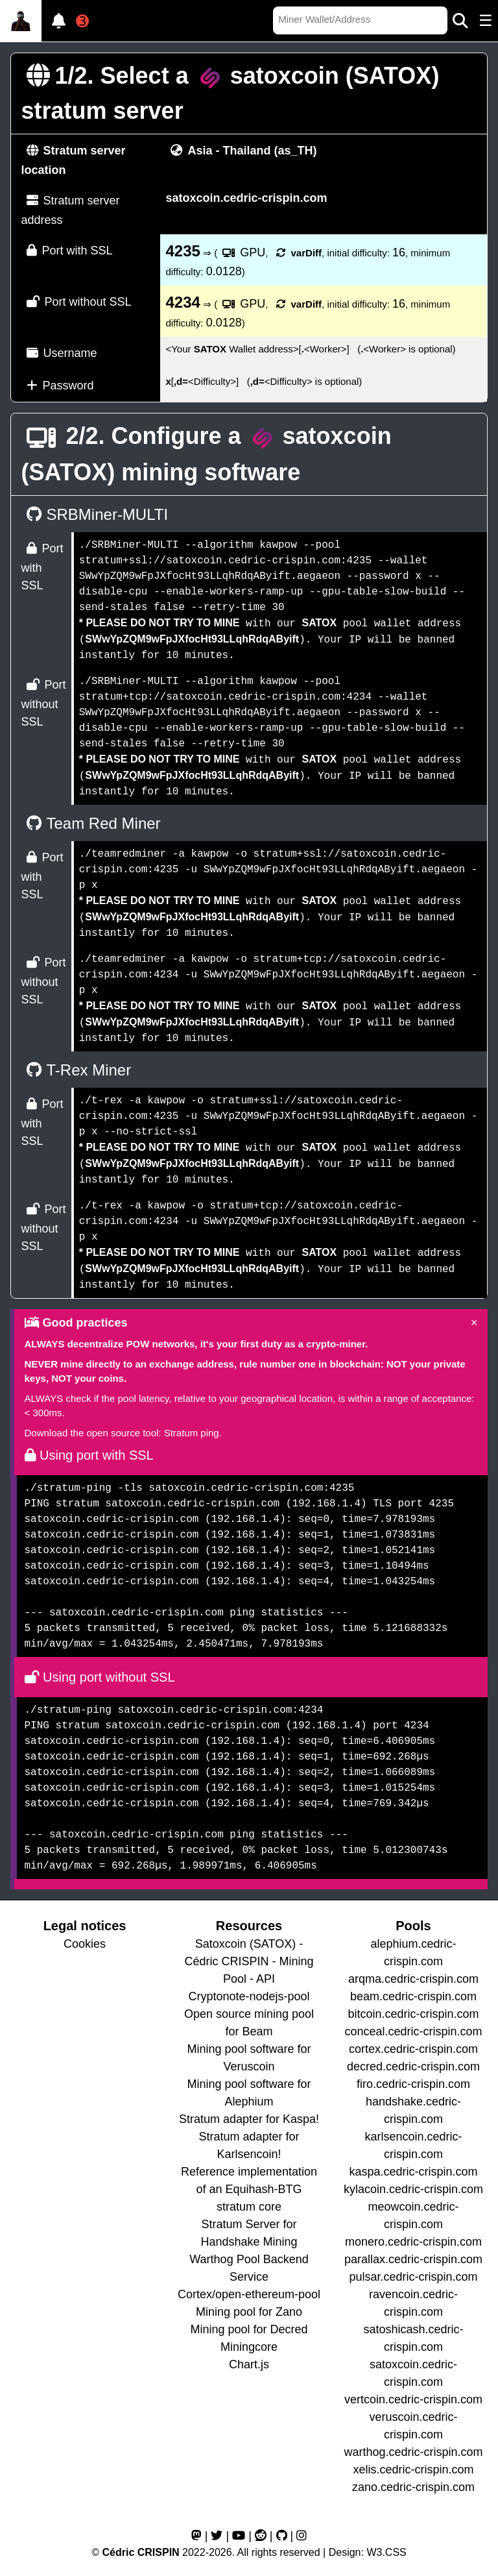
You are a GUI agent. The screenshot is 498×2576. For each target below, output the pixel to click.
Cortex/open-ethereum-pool (249, 2294)
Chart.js (249, 2364)
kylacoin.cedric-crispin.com (413, 2189)
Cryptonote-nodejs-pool (248, 1996)
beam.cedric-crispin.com (413, 1996)
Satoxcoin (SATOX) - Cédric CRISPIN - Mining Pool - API (248, 1961)
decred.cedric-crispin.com (413, 2066)
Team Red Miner (91, 823)
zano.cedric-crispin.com (413, 2487)
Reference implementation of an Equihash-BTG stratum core (249, 2189)
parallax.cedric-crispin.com (413, 2259)
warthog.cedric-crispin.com (413, 2452)
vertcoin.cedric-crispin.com (413, 2399)
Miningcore (249, 2346)
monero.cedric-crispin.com (413, 2241)
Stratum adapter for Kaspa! (249, 2119)
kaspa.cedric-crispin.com (413, 2171)
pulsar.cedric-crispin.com (413, 2276)
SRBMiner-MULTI (95, 514)
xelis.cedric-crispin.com (413, 2469)
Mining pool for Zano (249, 2311)
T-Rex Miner (76, 1070)
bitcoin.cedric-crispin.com (413, 2013)
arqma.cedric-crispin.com (413, 1978)
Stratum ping (191, 1432)
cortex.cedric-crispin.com (413, 2048)
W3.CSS (386, 2552)
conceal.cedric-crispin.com (413, 2031)
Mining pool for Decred (248, 2329)
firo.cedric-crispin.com (413, 2084)
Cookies (85, 1943)
